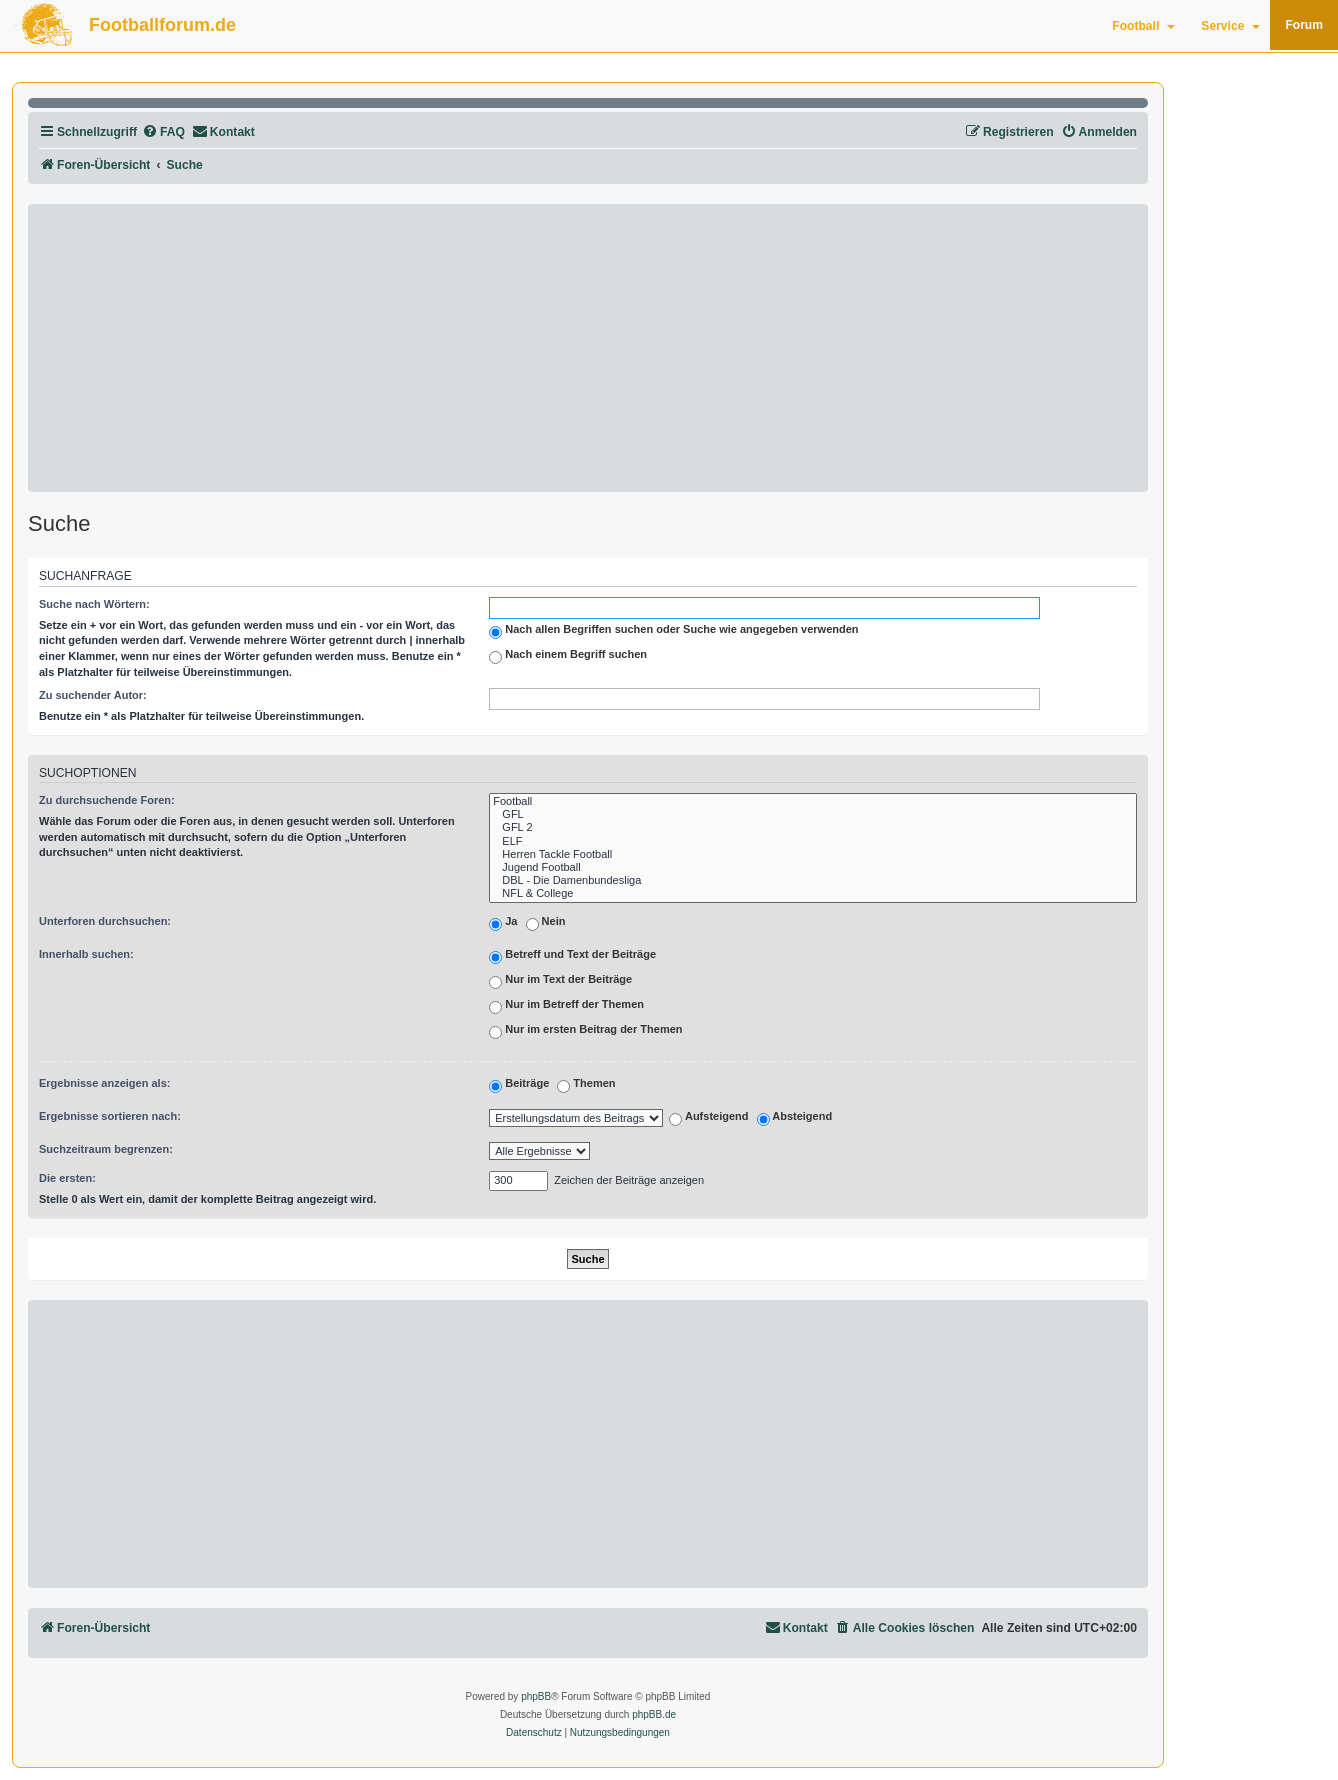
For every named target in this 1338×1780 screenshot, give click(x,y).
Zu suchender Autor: (93, 695)
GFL (813, 814)
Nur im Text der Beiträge (560, 981)
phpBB (536, 1696)
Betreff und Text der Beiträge (572, 956)
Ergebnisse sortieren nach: (110, 1116)
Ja (503, 923)
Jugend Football (813, 867)
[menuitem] (163, 132)
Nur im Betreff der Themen (566, 1006)
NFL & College (813, 893)
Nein (546, 923)
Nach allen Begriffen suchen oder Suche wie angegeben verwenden (673, 631)
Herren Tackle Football (813, 854)
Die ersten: (67, 1178)
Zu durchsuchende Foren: (107, 800)
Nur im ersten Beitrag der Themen (585, 1031)
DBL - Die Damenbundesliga (813, 880)
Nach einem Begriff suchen (568, 656)
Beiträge (519, 1085)
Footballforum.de (162, 25)
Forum (1304, 25)
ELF (813, 841)
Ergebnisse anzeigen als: (104, 1083)
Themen (586, 1085)
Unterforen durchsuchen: (105, 921)
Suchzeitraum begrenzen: (106, 1149)
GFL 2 (813, 827)
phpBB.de (654, 1714)
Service (1230, 26)
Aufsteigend (708, 1119)
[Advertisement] (588, 348)
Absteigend (795, 1119)
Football (1143, 26)
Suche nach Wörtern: (94, 604)
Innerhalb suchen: (86, 954)
